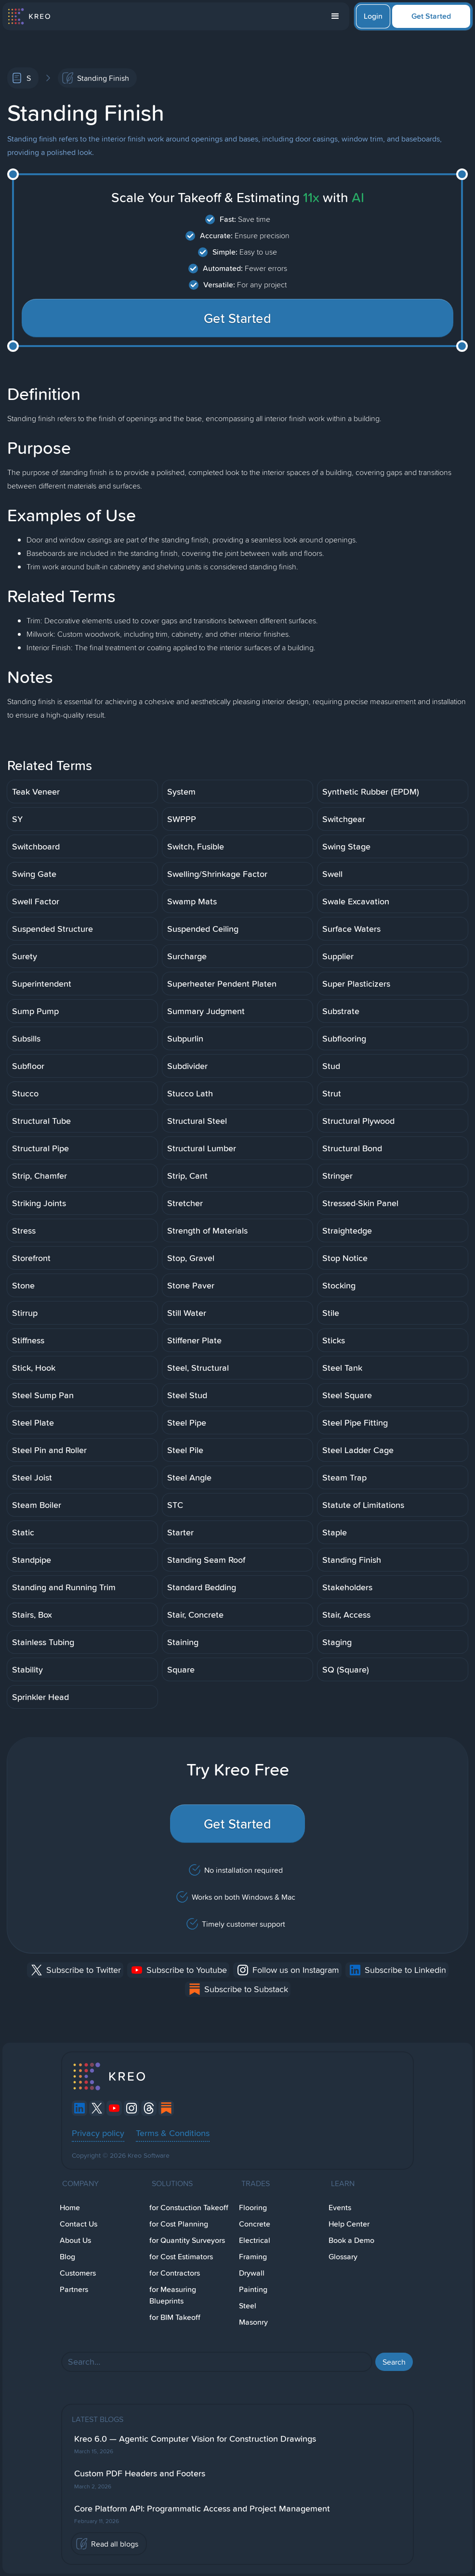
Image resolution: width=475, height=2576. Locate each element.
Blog (67, 2256)
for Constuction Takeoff (188, 2207)
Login (373, 16)
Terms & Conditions (173, 2132)
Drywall (251, 2273)
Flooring (253, 2207)
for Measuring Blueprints (172, 2295)
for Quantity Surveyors (187, 2240)
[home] (28, 16)
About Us (75, 2240)
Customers (78, 2273)
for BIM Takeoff (174, 2317)
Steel (247, 2305)
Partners (74, 2289)
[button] (335, 16)
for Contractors (174, 2273)
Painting (253, 2289)
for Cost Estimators (181, 2256)
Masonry (253, 2322)
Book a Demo (351, 2240)
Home (70, 2207)
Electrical (254, 2240)
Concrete (254, 2223)
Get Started (431, 16)
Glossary (343, 2256)
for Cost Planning (178, 2223)
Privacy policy (98, 2132)
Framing (253, 2256)
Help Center (349, 2223)
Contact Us (78, 2223)
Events (340, 2207)
